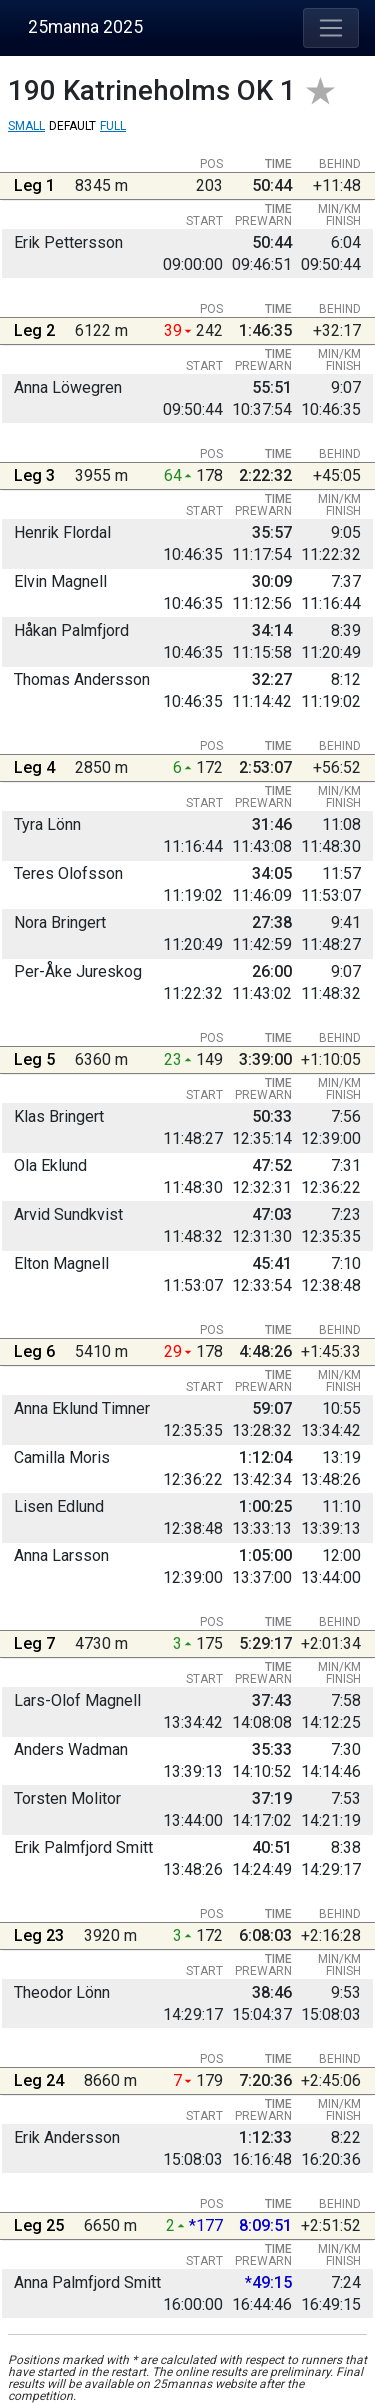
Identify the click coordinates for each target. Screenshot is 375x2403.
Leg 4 (34, 767)
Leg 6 (34, 1351)
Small (26, 126)
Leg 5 (34, 1059)
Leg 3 (34, 475)
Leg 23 (39, 1935)
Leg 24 (39, 2080)
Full (113, 126)
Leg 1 (34, 185)
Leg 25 (39, 2225)
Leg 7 (34, 1643)
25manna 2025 (85, 27)
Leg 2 (34, 330)
